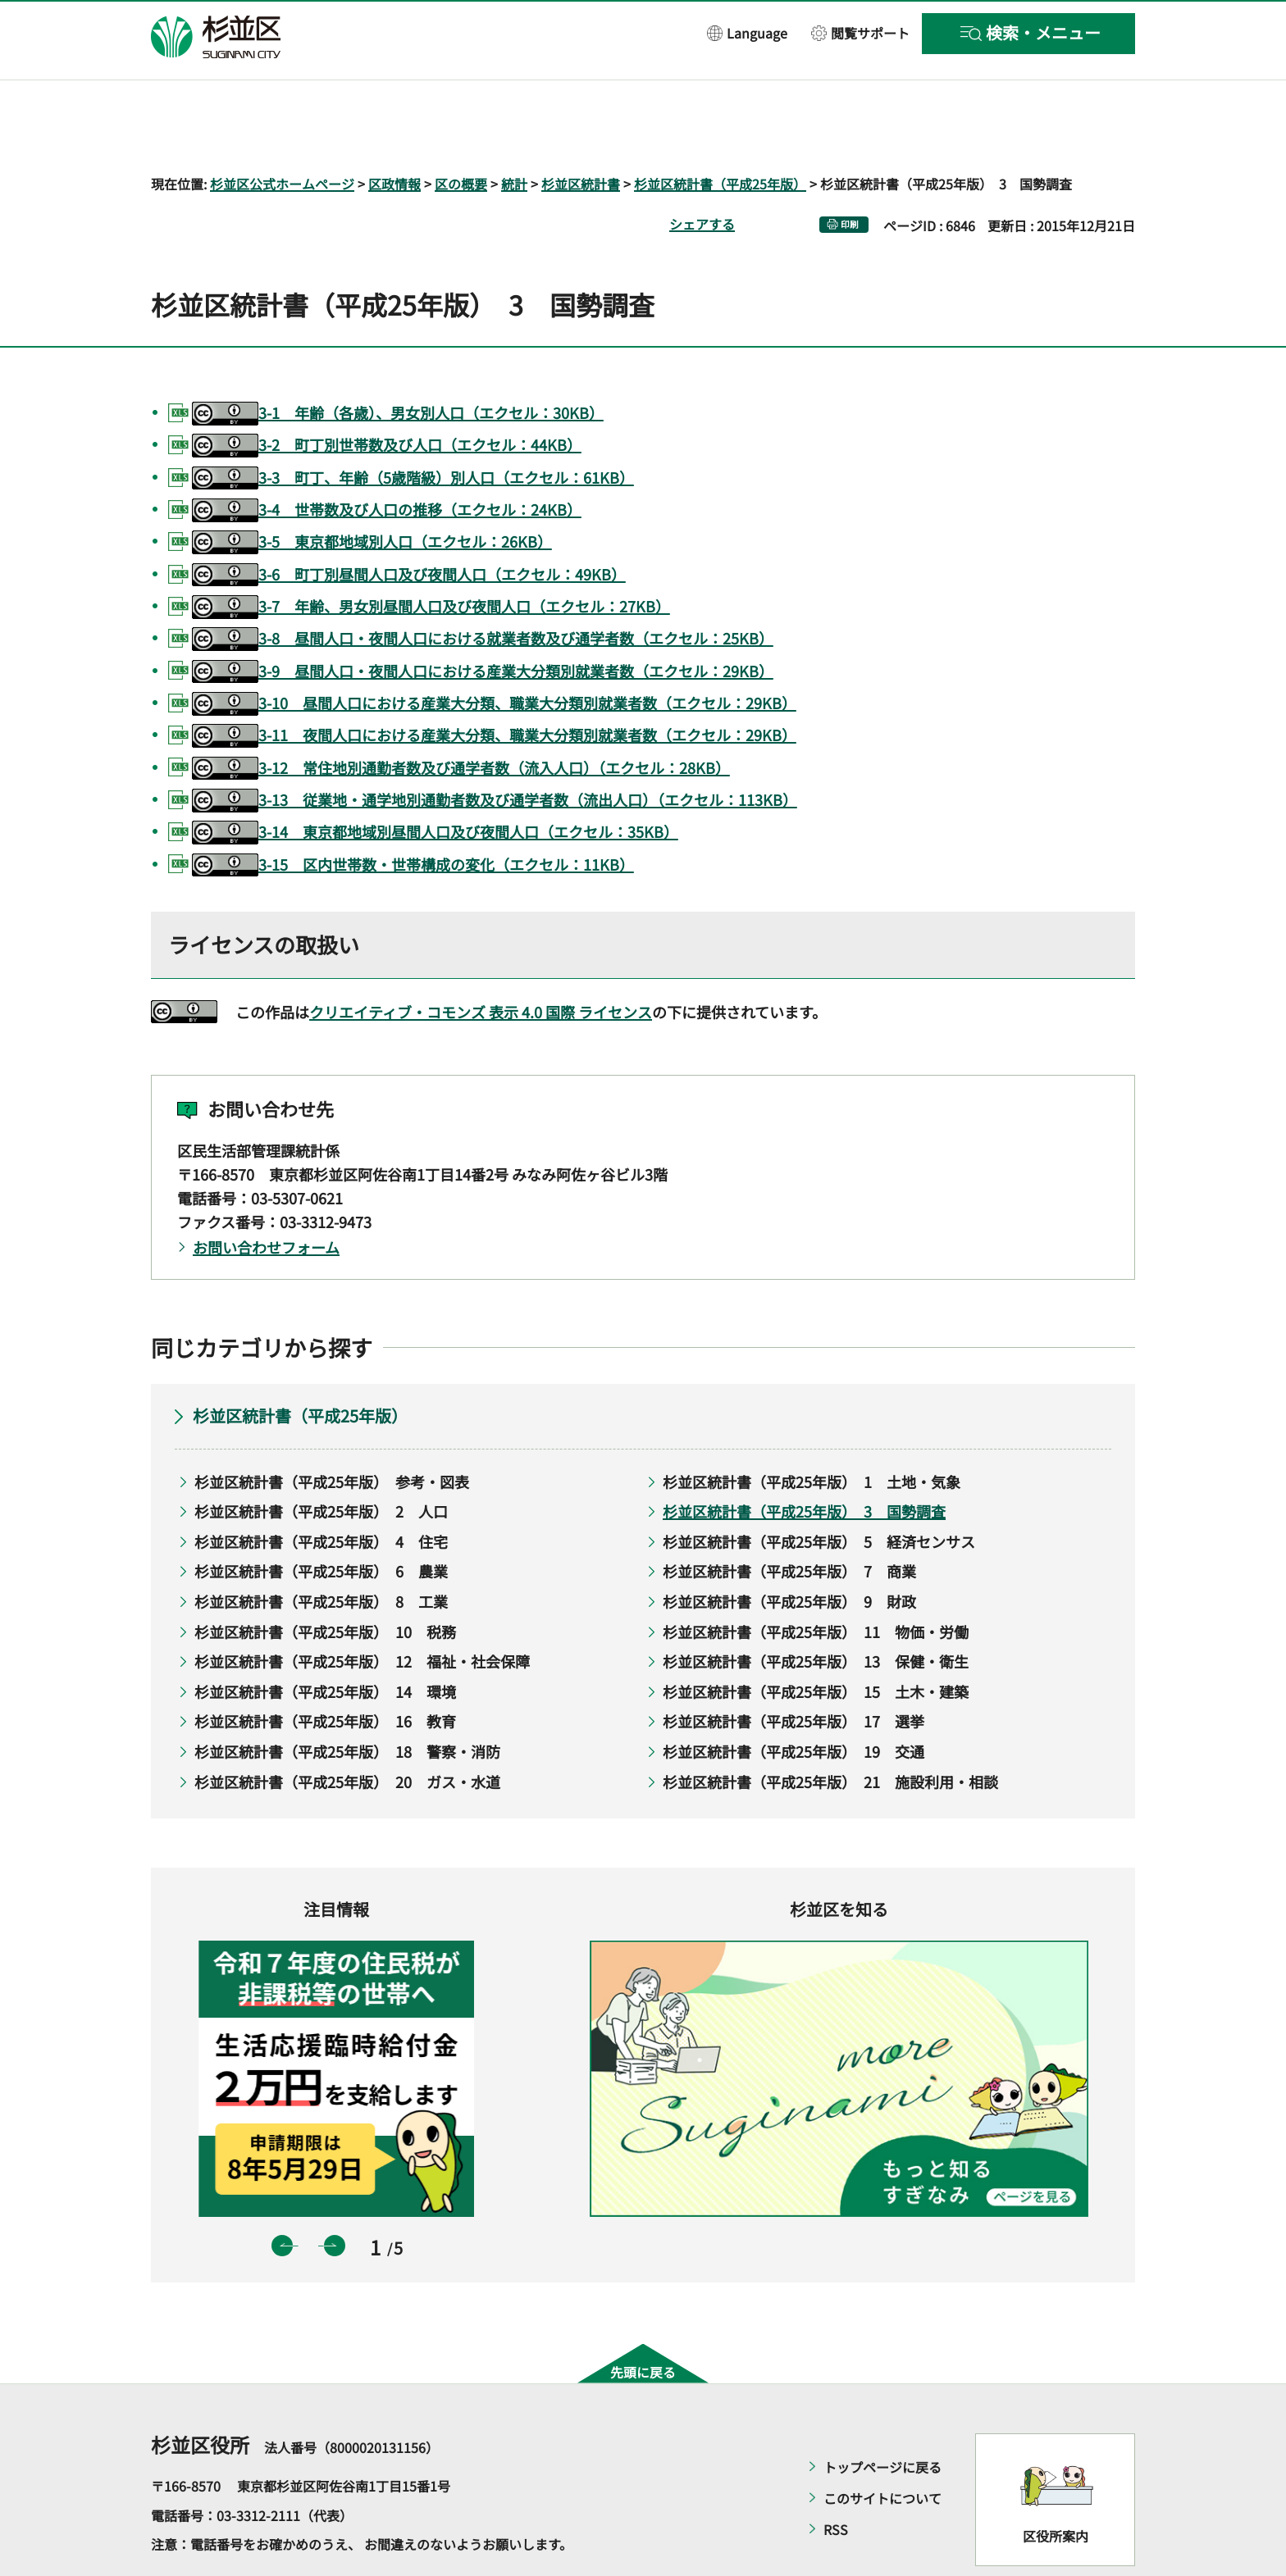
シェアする (702, 176)
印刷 (850, 177)
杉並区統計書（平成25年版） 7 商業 (789, 1524)
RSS (835, 2482)
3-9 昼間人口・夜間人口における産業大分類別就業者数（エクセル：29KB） (482, 624)
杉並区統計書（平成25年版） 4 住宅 (321, 1493)
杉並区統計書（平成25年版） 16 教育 (325, 1674)
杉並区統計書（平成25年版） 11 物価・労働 (816, 1584)
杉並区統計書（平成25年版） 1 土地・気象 (811, 1434)
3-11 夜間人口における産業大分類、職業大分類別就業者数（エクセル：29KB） (494, 689)
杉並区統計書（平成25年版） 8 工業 (321, 1553)
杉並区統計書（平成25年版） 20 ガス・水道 (347, 1734)
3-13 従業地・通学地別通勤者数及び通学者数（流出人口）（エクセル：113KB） (494, 753)
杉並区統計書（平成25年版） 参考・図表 (331, 1434)
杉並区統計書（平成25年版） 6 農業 (321, 1524)
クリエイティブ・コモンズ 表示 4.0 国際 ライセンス (480, 964)
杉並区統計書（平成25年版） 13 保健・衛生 (816, 1614)
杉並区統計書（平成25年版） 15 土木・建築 (816, 1643)
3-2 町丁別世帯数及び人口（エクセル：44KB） (386, 399)
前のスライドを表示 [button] (282, 2198)
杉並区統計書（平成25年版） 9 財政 (789, 1553)
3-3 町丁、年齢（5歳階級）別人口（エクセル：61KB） (413, 431)
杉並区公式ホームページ (282, 136)
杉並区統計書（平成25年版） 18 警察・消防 (347, 1703)
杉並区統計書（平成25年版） (720, 136)
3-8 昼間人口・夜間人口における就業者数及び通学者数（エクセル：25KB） (482, 592)
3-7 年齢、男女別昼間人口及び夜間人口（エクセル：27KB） (431, 559)
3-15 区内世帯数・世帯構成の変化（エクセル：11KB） (413, 818)
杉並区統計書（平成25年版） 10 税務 (325, 1584)
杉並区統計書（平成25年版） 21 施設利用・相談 (830, 1734)
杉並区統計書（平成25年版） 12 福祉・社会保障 (362, 1614)
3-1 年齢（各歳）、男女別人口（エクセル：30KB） (398, 366)
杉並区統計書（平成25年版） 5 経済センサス (819, 1493)
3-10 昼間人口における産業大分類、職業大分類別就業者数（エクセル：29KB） (494, 656)
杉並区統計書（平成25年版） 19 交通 (793, 1703)
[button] (747, 32)
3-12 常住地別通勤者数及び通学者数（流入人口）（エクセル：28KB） (461, 721)
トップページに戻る (882, 2419)
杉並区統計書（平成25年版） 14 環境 (325, 1643)
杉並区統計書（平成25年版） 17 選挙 (793, 1674)
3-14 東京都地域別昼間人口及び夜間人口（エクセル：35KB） (435, 786)
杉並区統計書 (580, 136)
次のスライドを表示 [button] (334, 2198)
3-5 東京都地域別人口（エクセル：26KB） (372, 495)
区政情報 (394, 136)
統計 (514, 136)
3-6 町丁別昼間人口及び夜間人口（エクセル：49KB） (409, 527)
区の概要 (461, 136)
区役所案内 (1055, 2488)
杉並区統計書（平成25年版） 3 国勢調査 (804, 1464)
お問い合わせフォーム (266, 1200)
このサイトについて (882, 2450)
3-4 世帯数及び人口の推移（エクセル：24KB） (386, 463)
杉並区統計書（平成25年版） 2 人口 (321, 1464)
